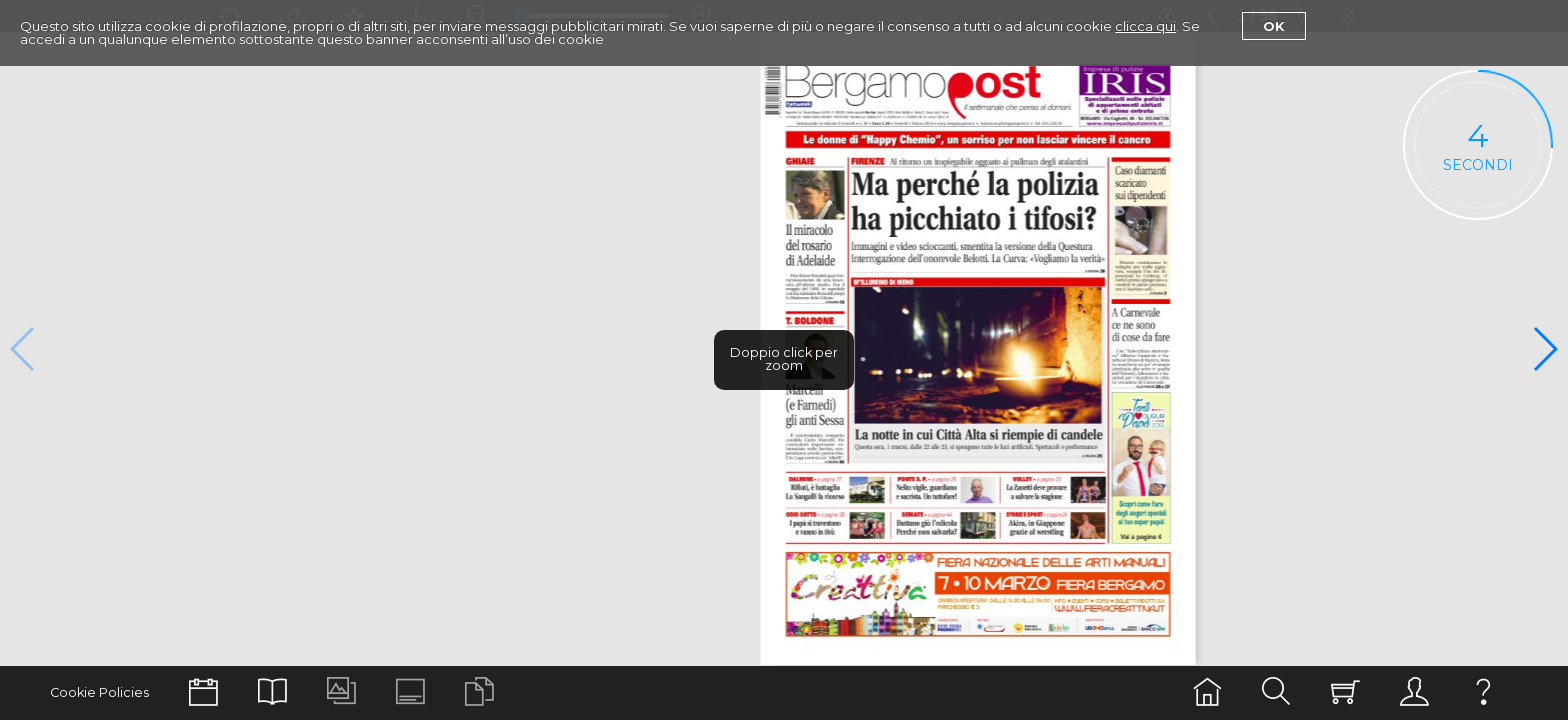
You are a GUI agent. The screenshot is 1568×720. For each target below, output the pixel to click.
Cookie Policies (99, 692)
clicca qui (1145, 26)
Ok (1274, 26)
